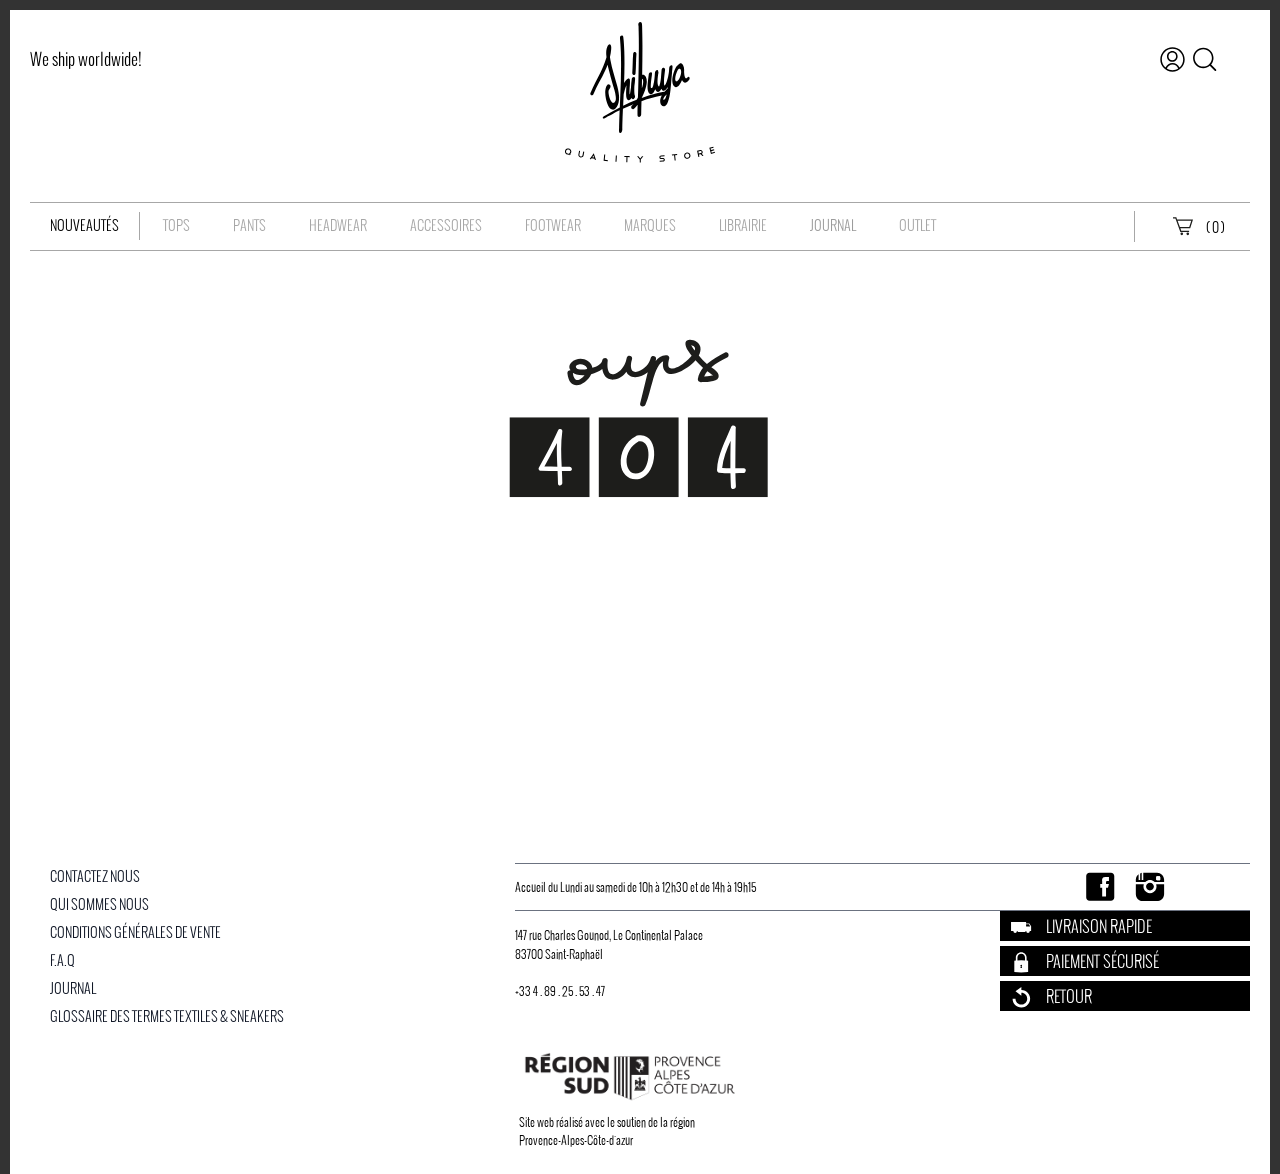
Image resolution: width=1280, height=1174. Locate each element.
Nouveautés (84, 225)
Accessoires (446, 225)
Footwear (553, 225)
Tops (176, 225)
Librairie (743, 225)
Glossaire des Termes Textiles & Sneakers (167, 1016)
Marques (650, 225)
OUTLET (917, 225)
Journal (833, 225)
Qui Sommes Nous (99, 904)
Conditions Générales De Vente (135, 932)
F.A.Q (62, 960)
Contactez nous (95, 876)
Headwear (338, 225)
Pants (249, 225)
